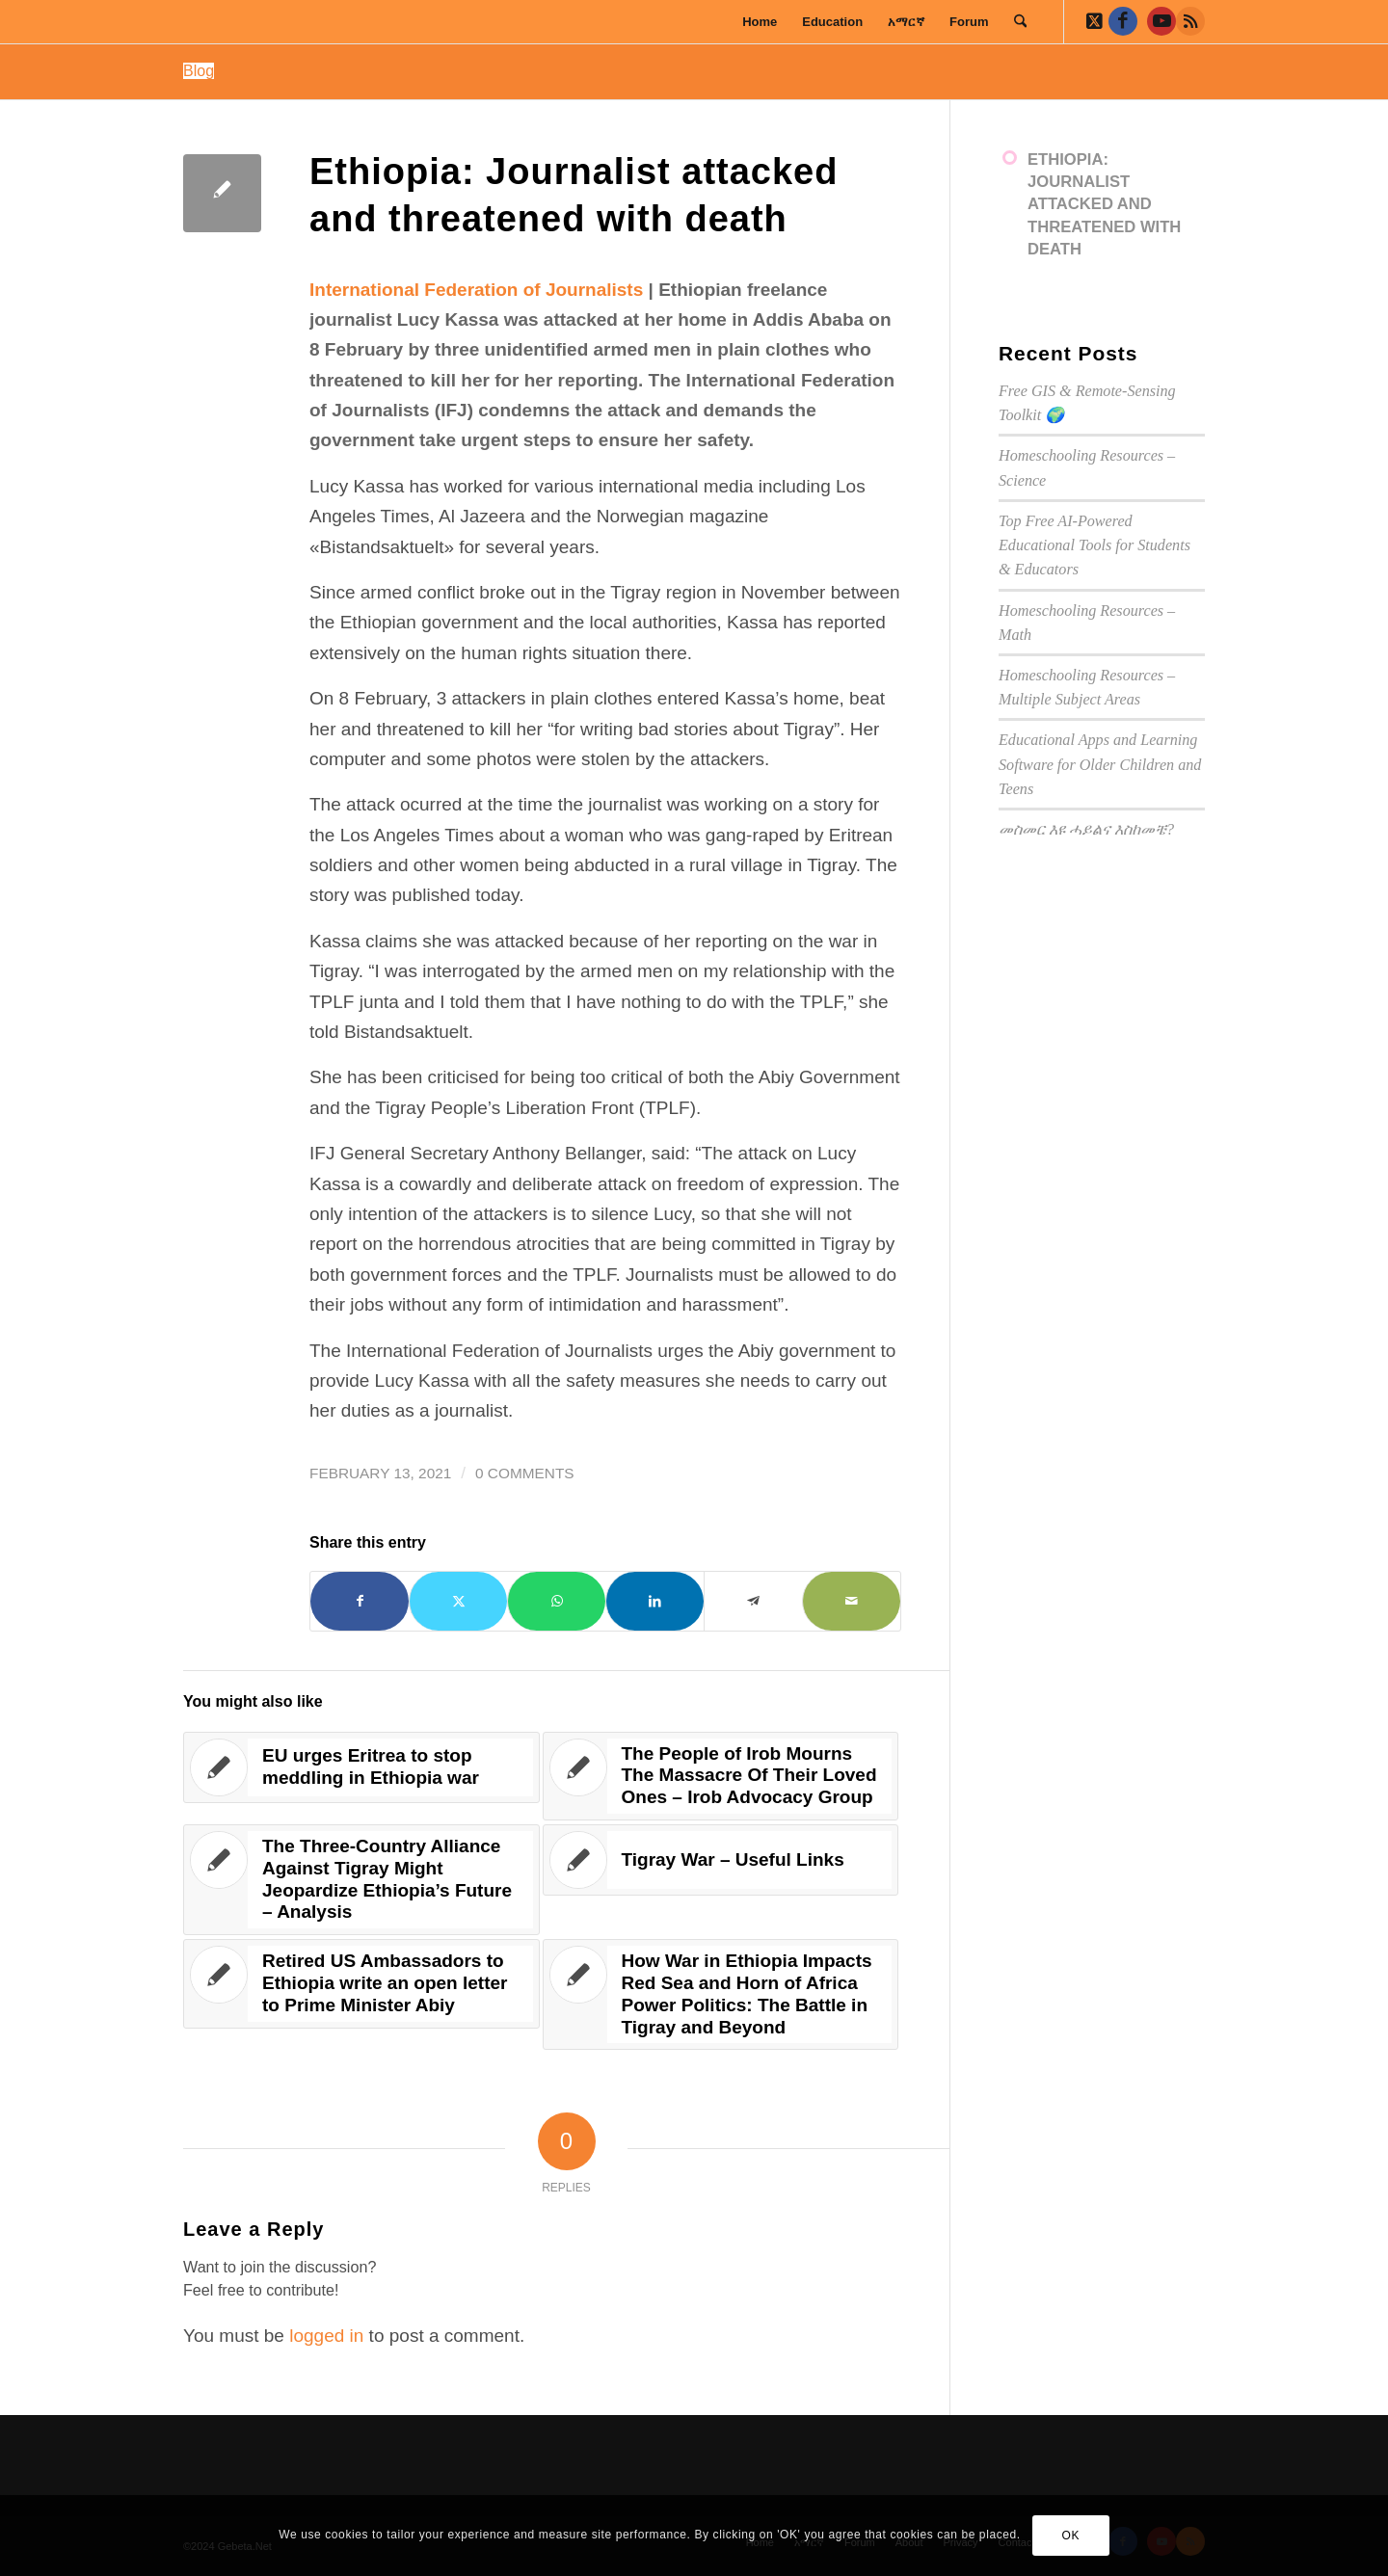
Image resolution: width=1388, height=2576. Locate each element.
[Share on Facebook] (359, 1601)
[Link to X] (1094, 21)
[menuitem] (759, 21)
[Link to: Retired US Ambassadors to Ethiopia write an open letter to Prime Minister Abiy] (361, 1983)
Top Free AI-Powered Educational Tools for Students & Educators (1094, 545)
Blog (198, 71)
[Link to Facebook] (1122, 21)
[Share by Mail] (851, 1601)
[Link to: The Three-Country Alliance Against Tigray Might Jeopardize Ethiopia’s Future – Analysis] (361, 1879)
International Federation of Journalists (476, 289)
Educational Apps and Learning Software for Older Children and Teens (1100, 763)
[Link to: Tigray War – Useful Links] (721, 1860)
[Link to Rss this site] (1190, 21)
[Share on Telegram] (753, 1601)
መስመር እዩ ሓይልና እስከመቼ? (1086, 829)
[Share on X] (458, 1601)
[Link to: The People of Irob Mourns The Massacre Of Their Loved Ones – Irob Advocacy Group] (721, 1776)
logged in (326, 2335)
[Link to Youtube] (1161, 21)
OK (1070, 2535)
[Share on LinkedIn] (655, 1601)
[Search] (1020, 21)
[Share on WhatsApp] (556, 1601)
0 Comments (524, 1473)
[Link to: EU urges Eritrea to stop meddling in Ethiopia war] (361, 1767)
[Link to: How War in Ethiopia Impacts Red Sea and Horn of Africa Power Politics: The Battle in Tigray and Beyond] (721, 1994)
